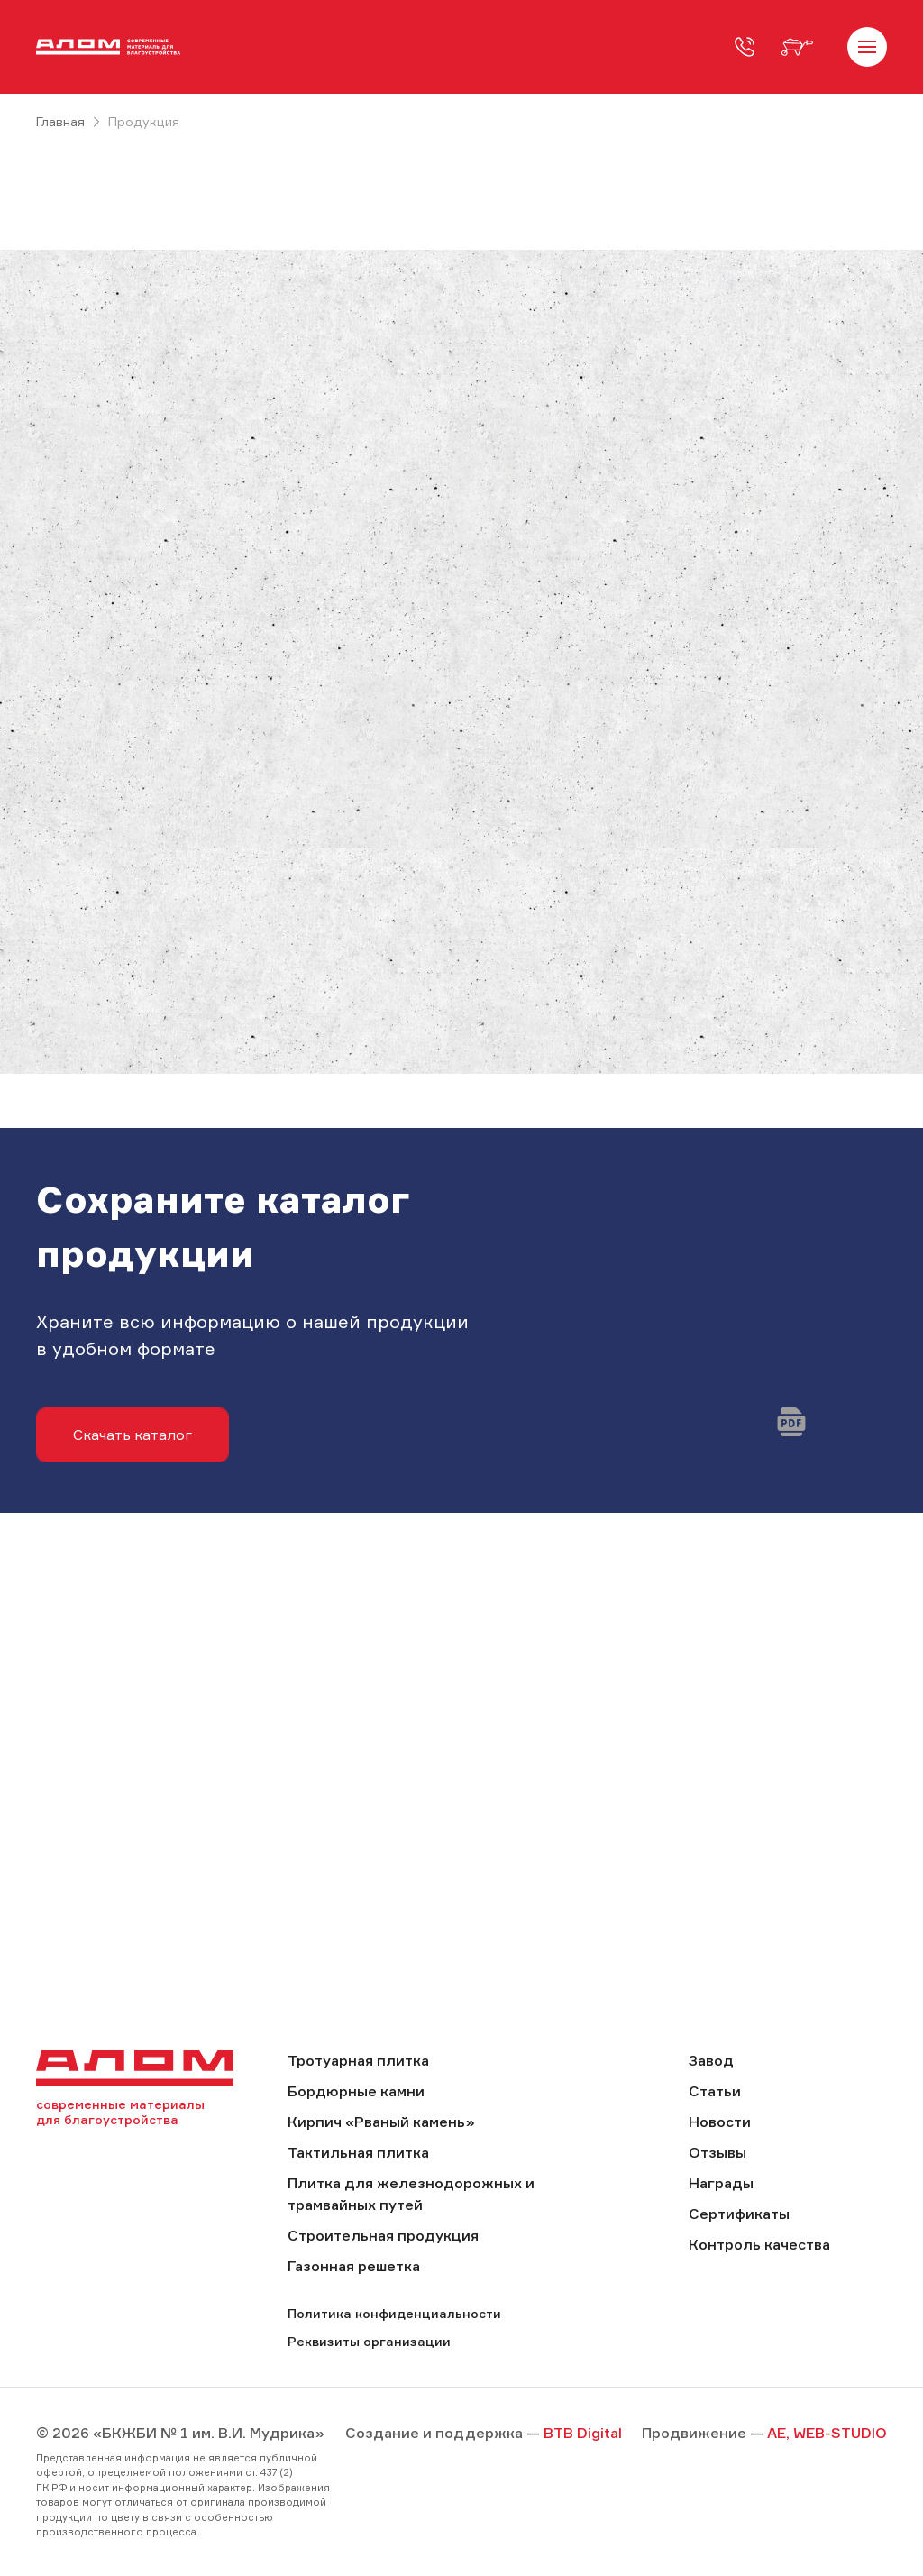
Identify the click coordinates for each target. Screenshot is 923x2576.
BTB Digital (583, 2433)
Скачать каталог (132, 1435)
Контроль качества (759, 2244)
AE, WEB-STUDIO (827, 2433)
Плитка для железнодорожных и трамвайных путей (411, 2194)
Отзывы (717, 2152)
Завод (711, 2060)
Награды (721, 2183)
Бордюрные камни (356, 2091)
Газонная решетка (354, 2266)
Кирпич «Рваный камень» (381, 2122)
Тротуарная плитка (358, 2060)
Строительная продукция (383, 2235)
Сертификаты (739, 2214)
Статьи (715, 2091)
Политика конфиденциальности (394, 2313)
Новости (720, 2122)
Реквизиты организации (369, 2341)
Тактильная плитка (358, 2152)
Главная (60, 121)
